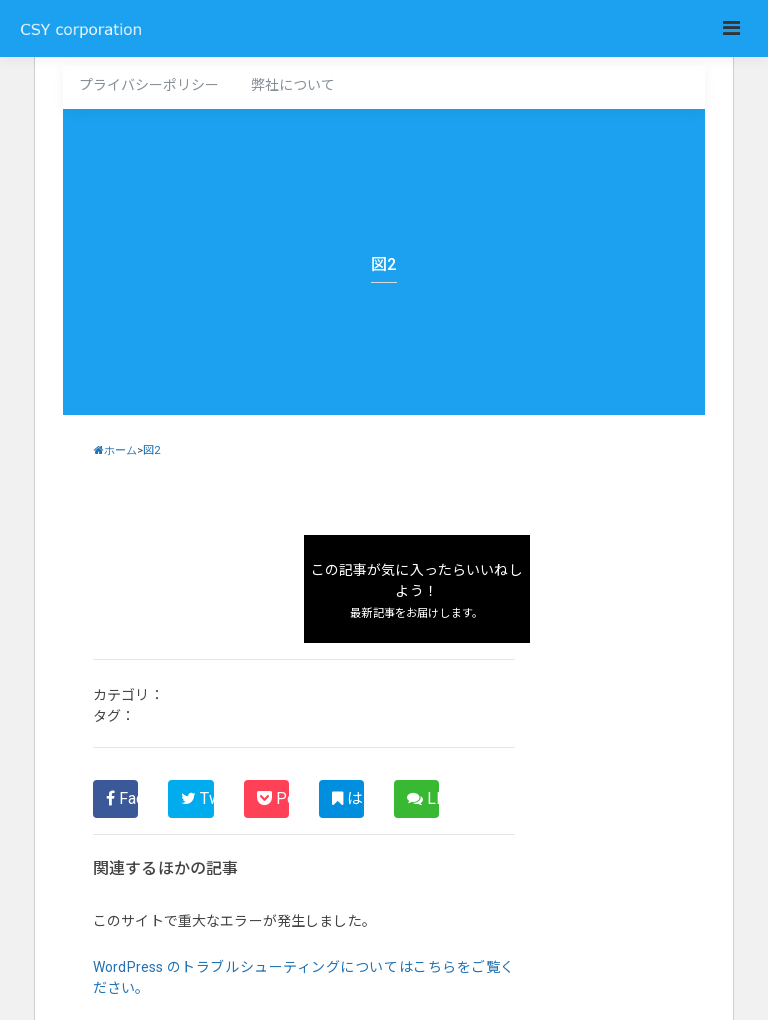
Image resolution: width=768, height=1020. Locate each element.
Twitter (197, 798)
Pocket (273, 798)
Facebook (122, 798)
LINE (423, 798)
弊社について (293, 85)
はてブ (348, 798)
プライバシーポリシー (149, 85)
